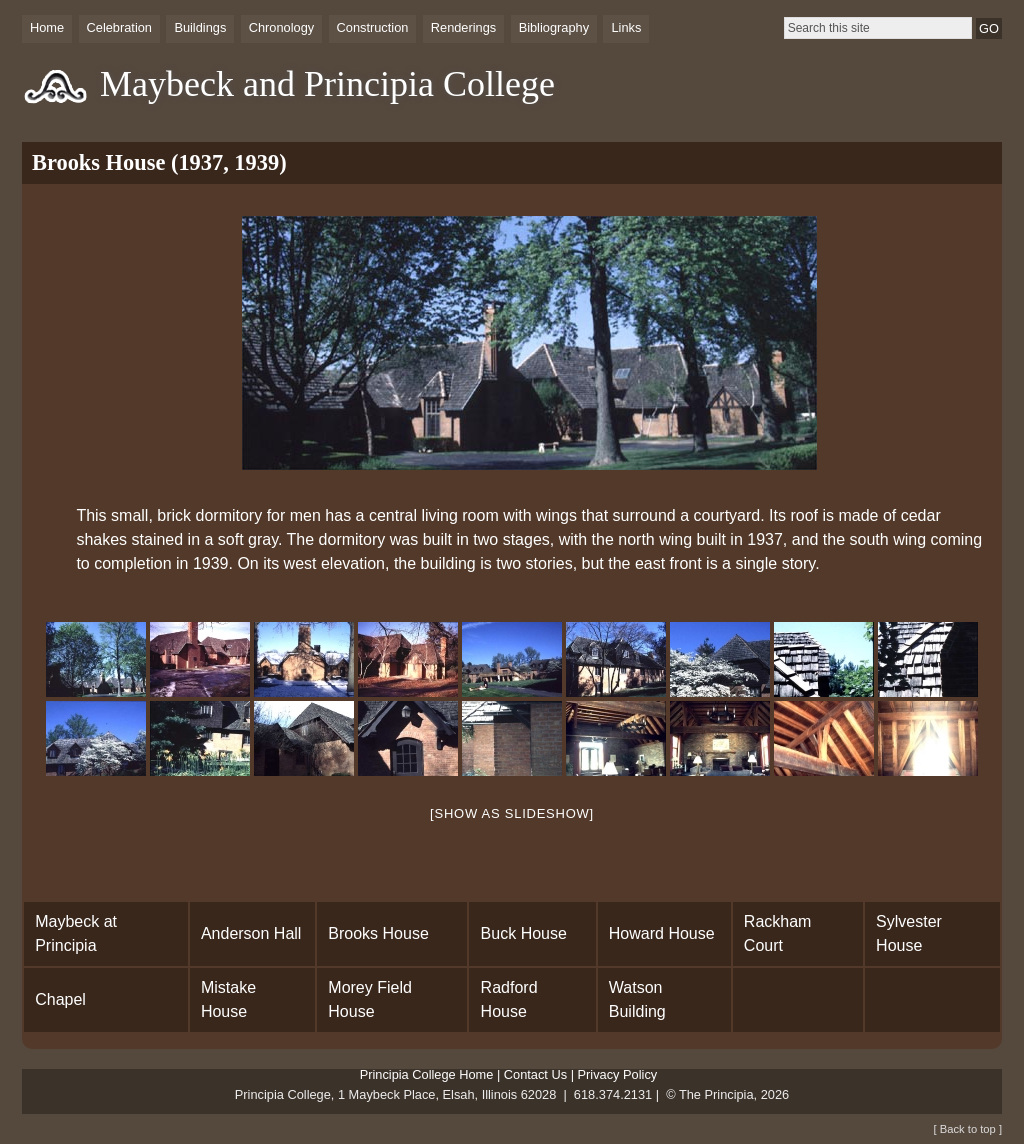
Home (47, 27)
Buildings (200, 27)
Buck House (524, 933)
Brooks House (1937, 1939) (159, 162)
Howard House (662, 933)
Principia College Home (427, 1074)
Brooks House (378, 933)
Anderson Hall (251, 933)
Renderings (463, 27)
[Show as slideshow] (512, 813)
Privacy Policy (618, 1074)
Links (626, 27)
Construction (373, 27)
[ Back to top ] (968, 1129)
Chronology (281, 27)
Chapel (60, 999)
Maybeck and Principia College (327, 84)
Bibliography (554, 27)
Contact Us (535, 1074)
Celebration (119, 27)
